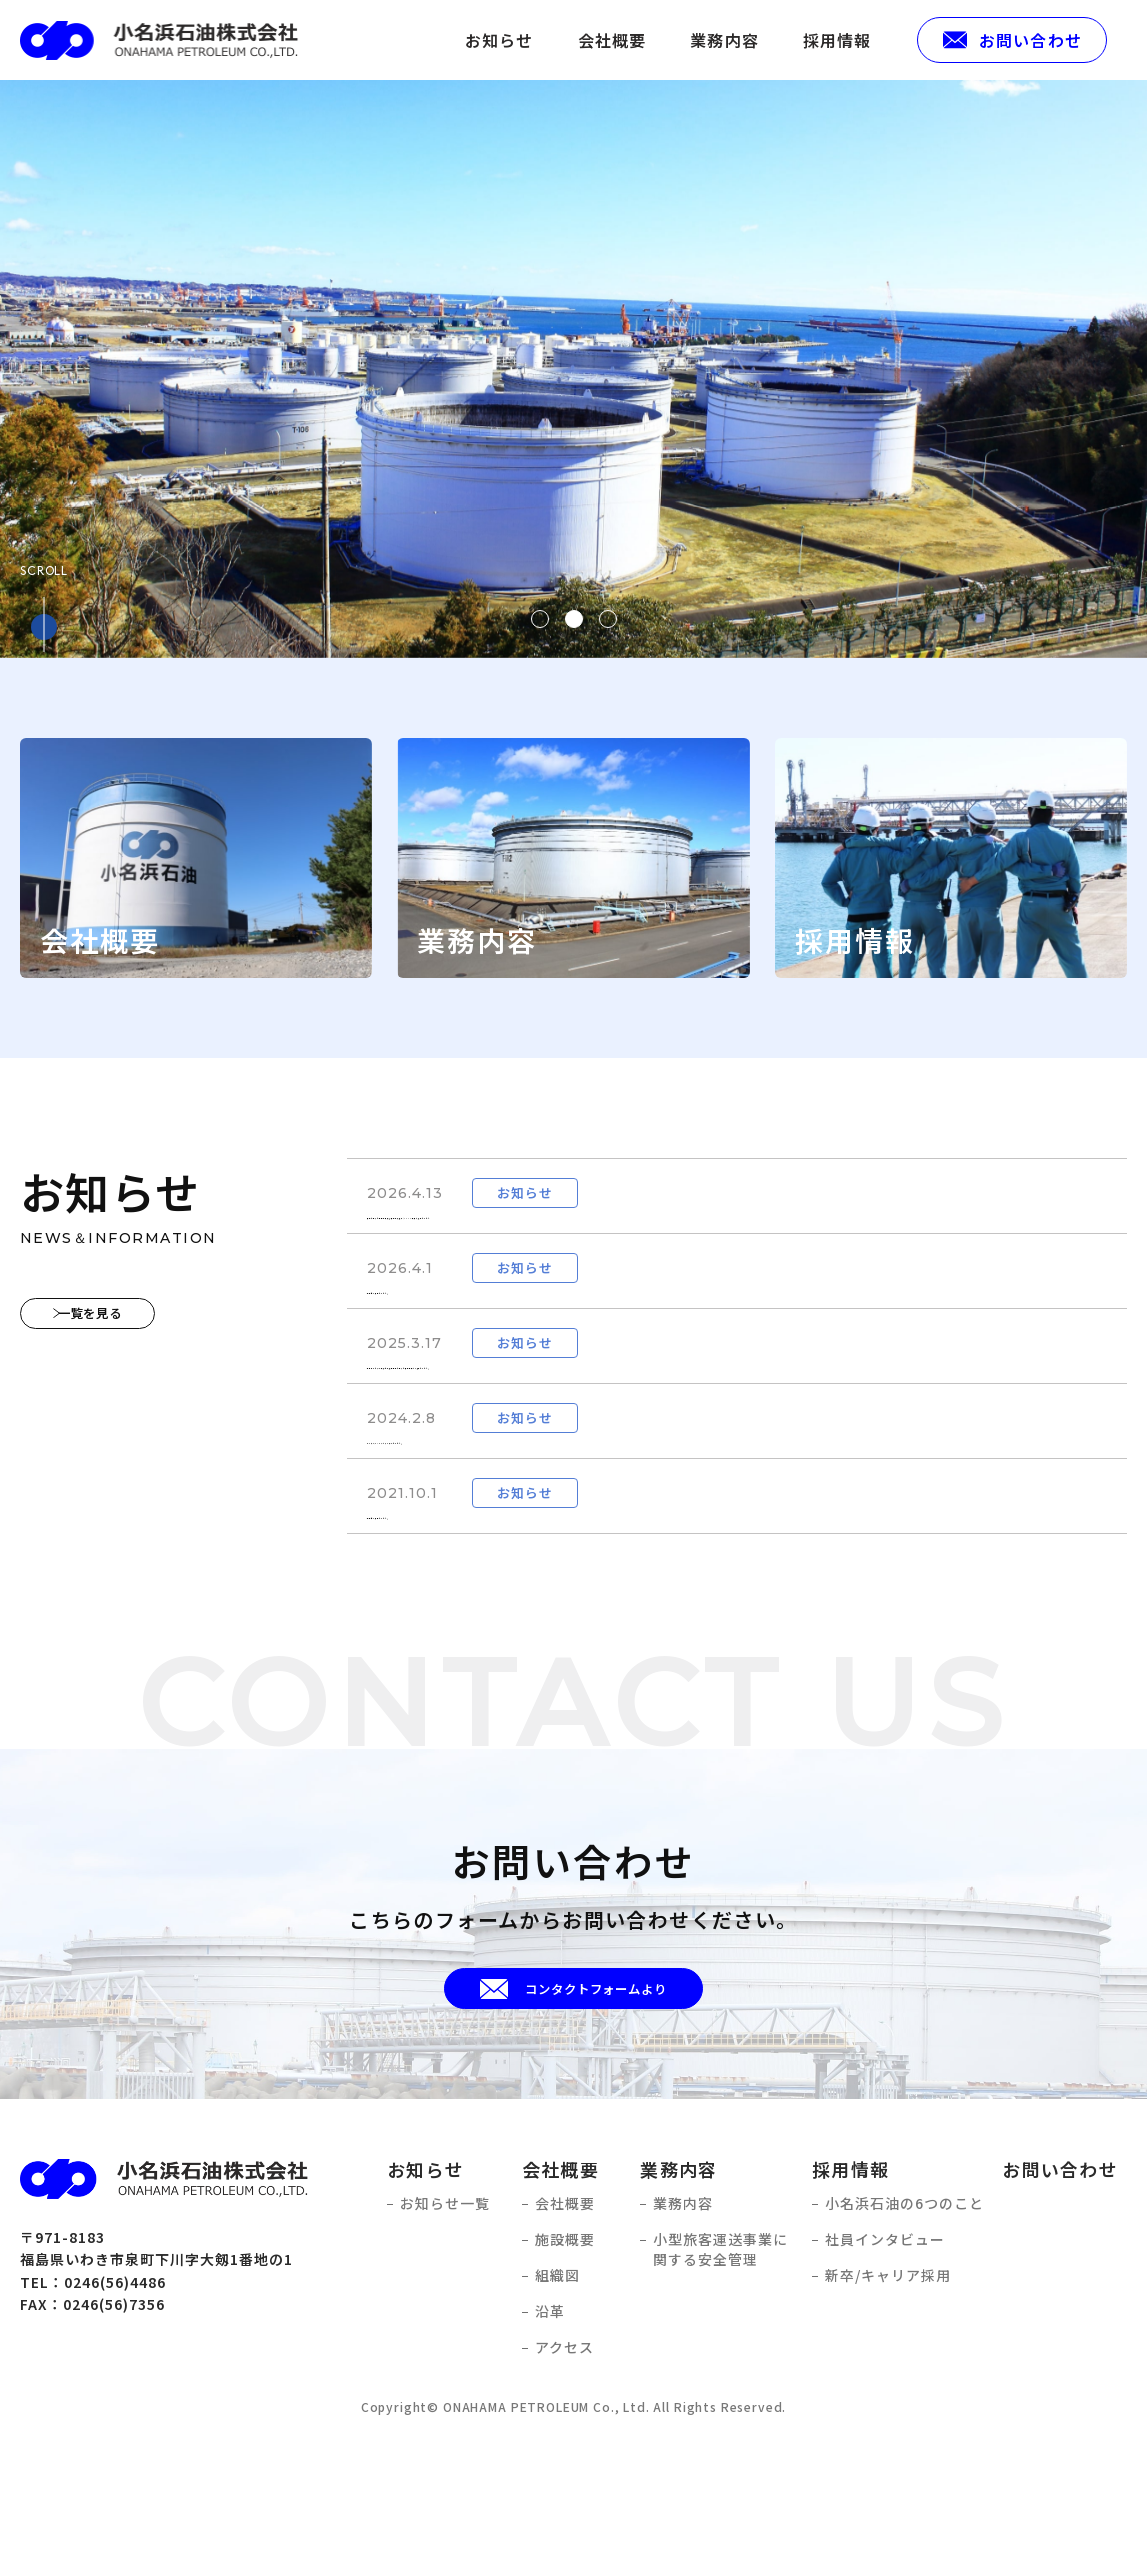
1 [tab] (540, 619)
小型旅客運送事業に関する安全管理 (720, 2370)
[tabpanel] (573, 369)
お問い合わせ (1060, 2289)
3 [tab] (608, 619)
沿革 (550, 2432)
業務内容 (724, 40)
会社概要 (612, 40)
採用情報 (837, 40)
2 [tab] (574, 619)
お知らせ (499, 40)
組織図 (557, 2396)
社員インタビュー (885, 2360)
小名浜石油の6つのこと (904, 2324)
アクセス (564, 2468)
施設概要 (565, 2360)
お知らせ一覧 (445, 2324)
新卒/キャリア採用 (888, 2396)
